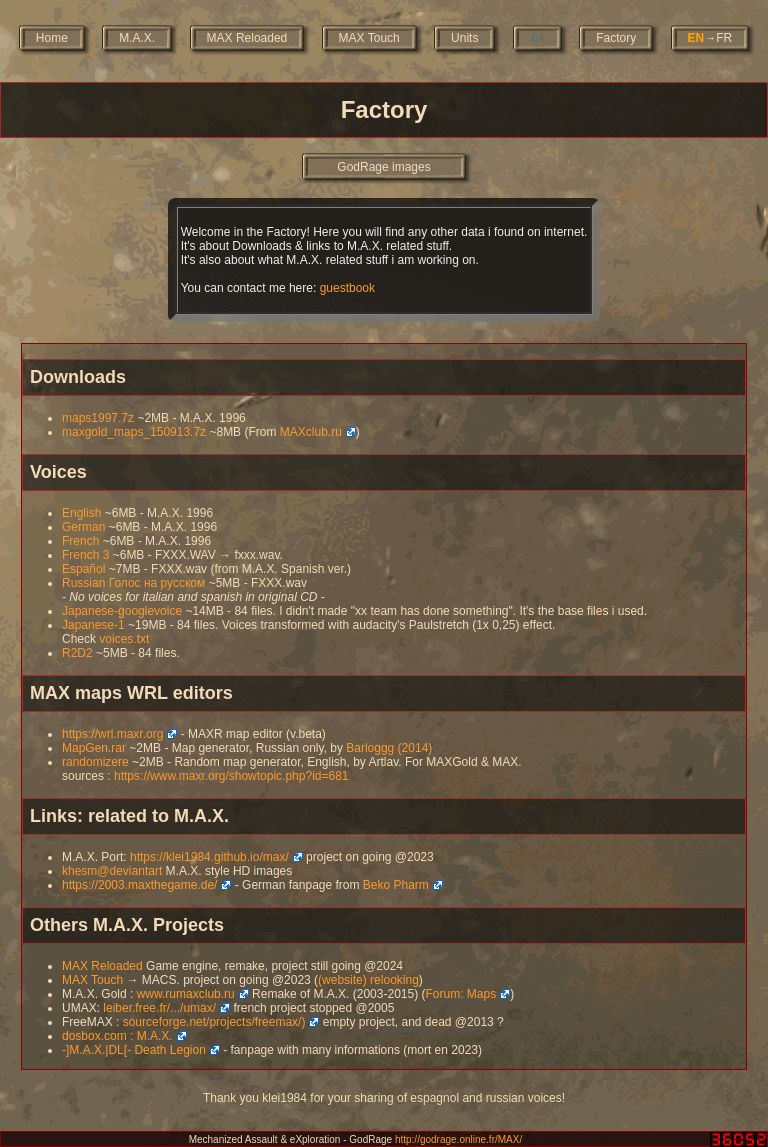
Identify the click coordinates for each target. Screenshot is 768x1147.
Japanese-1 (93, 625)
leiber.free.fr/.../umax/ (159, 1008)
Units (464, 38)
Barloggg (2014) (389, 748)
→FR (710, 38)
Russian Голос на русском (133, 583)
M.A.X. (137, 38)
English (81, 513)
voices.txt (124, 639)
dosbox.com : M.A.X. (117, 1036)
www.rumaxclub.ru (186, 994)
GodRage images (383, 167)
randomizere (95, 762)
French (80, 541)
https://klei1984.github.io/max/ (209, 857)
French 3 (85, 555)
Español (83, 569)
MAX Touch (369, 38)
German (83, 527)
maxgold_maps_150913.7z (134, 432)
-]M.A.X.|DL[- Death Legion (134, 1050)
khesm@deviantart (112, 871)
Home (52, 38)
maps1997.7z (98, 418)
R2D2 (77, 653)
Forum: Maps (460, 994)
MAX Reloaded (247, 38)
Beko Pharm (396, 885)
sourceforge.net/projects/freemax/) (214, 1022)
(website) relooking (368, 980)
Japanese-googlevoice (122, 611)
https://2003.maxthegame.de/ (139, 885)
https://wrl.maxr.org (112, 734)
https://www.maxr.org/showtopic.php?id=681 (231, 776)
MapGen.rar (94, 748)
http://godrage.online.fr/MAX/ (458, 1139)
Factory (616, 38)
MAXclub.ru (311, 432)
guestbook (347, 288)
